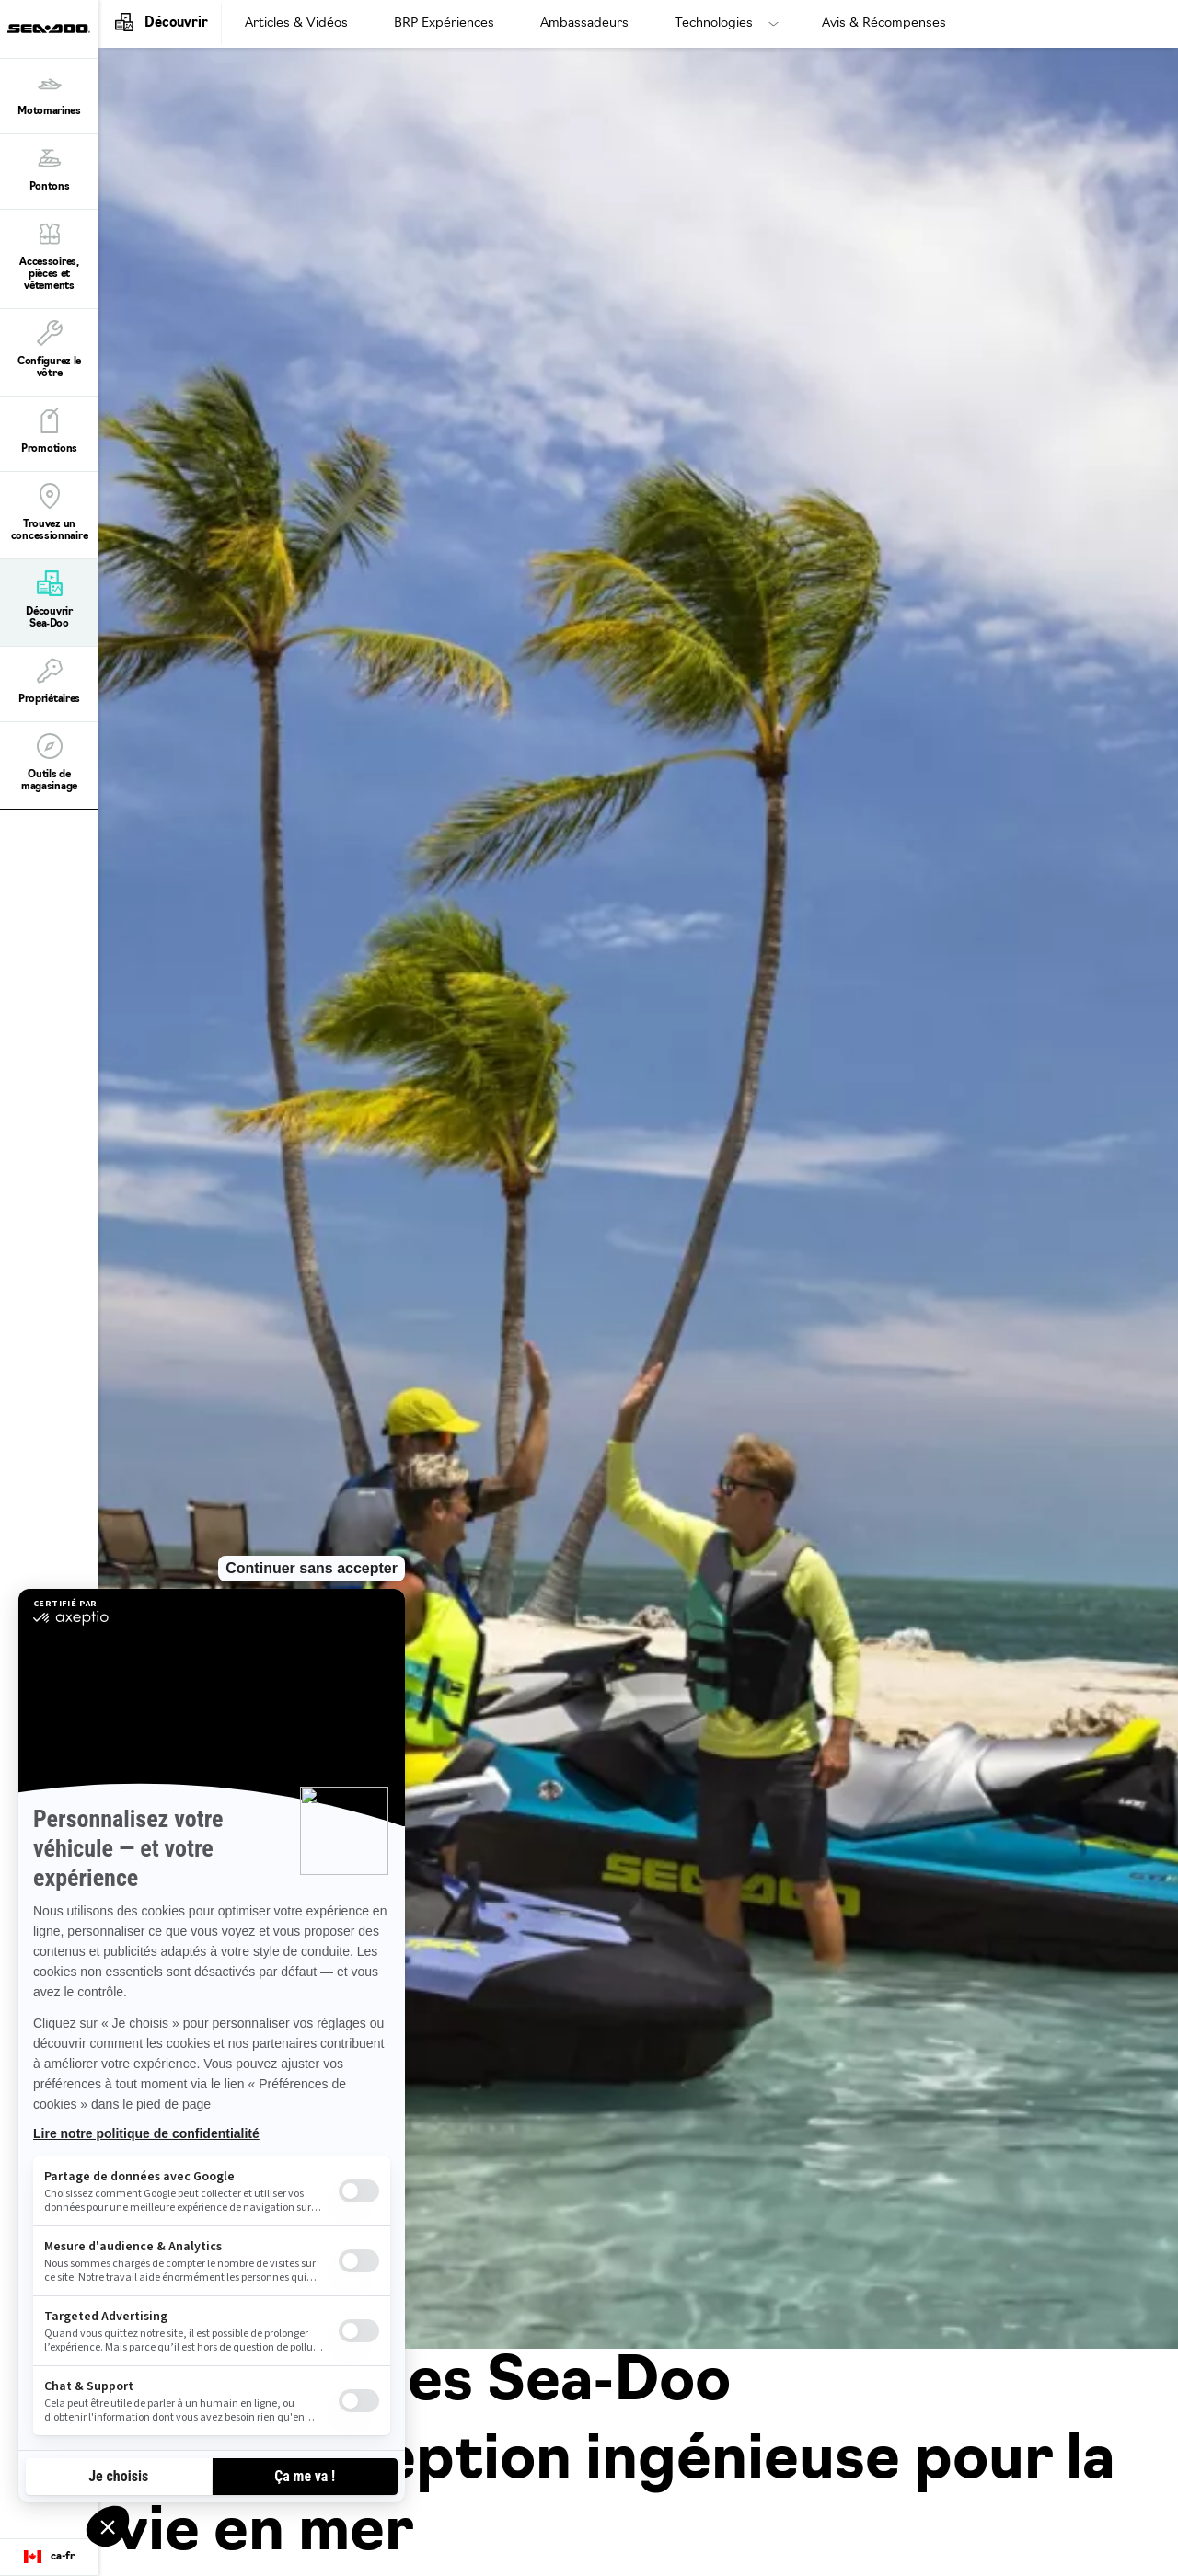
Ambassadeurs (584, 23)
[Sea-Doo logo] (48, 29)
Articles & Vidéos (296, 23)
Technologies (714, 23)
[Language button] (49, 2557)
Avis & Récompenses (884, 23)
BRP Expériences (444, 23)
